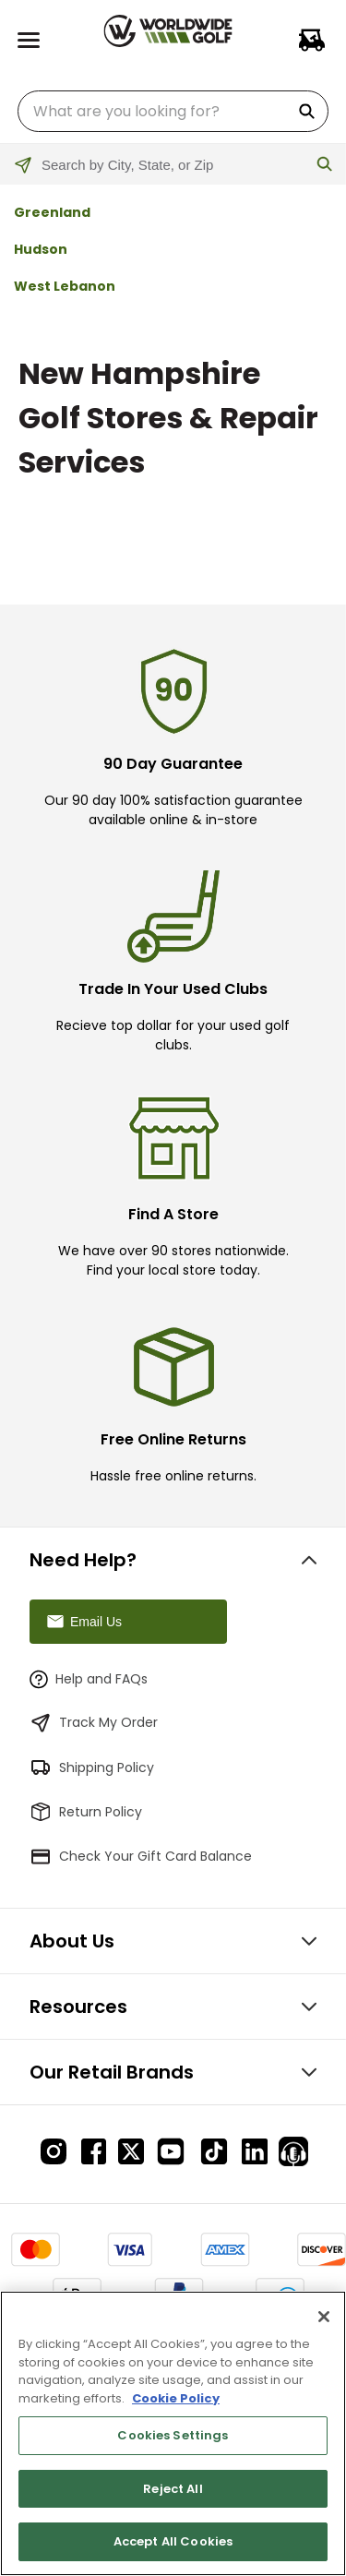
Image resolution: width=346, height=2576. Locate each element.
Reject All (172, 2489)
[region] (173, 2433)
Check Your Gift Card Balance (141, 1856)
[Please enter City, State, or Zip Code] (173, 165)
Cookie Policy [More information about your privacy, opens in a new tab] (176, 2398)
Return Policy (86, 1812)
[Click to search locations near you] (34, 176)
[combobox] (173, 111)
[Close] (324, 2316)
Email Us (83, 1622)
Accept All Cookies (173, 2541)
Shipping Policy (92, 1767)
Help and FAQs (89, 1679)
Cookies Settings (172, 2435)
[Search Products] (310, 111)
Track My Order (94, 1722)
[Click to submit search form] (325, 165)
